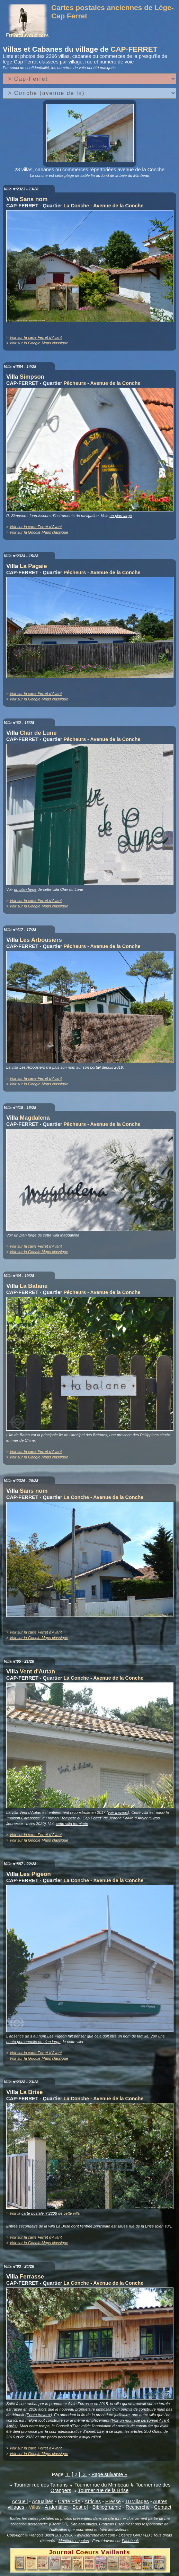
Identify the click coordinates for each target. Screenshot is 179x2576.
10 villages (137, 2501)
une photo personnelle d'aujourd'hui (70, 2437)
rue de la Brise (141, 2226)
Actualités (42, 2501)
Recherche (138, 2507)
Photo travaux (39, 2415)
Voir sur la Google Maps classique (39, 343)
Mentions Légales (74, 2541)
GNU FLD (141, 2535)
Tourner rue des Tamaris (41, 2485)
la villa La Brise (57, 2226)
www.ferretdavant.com (96, 2535)
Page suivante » (109, 2474)
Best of (80, 2507)
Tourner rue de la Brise (103, 2490)
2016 (10, 2437)
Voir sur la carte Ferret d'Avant (36, 337)
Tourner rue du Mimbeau (101, 2485)
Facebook (130, 2541)
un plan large (120, 516)
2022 (30, 2437)
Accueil (20, 2501)
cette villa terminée (72, 1823)
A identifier (56, 2507)
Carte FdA (69, 2501)
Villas (35, 2507)
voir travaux (118, 1812)
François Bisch (111, 2524)
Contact (162, 2507)
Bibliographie (106, 2507)
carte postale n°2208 (39, 2213)
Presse (113, 2501)
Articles (92, 2501)
